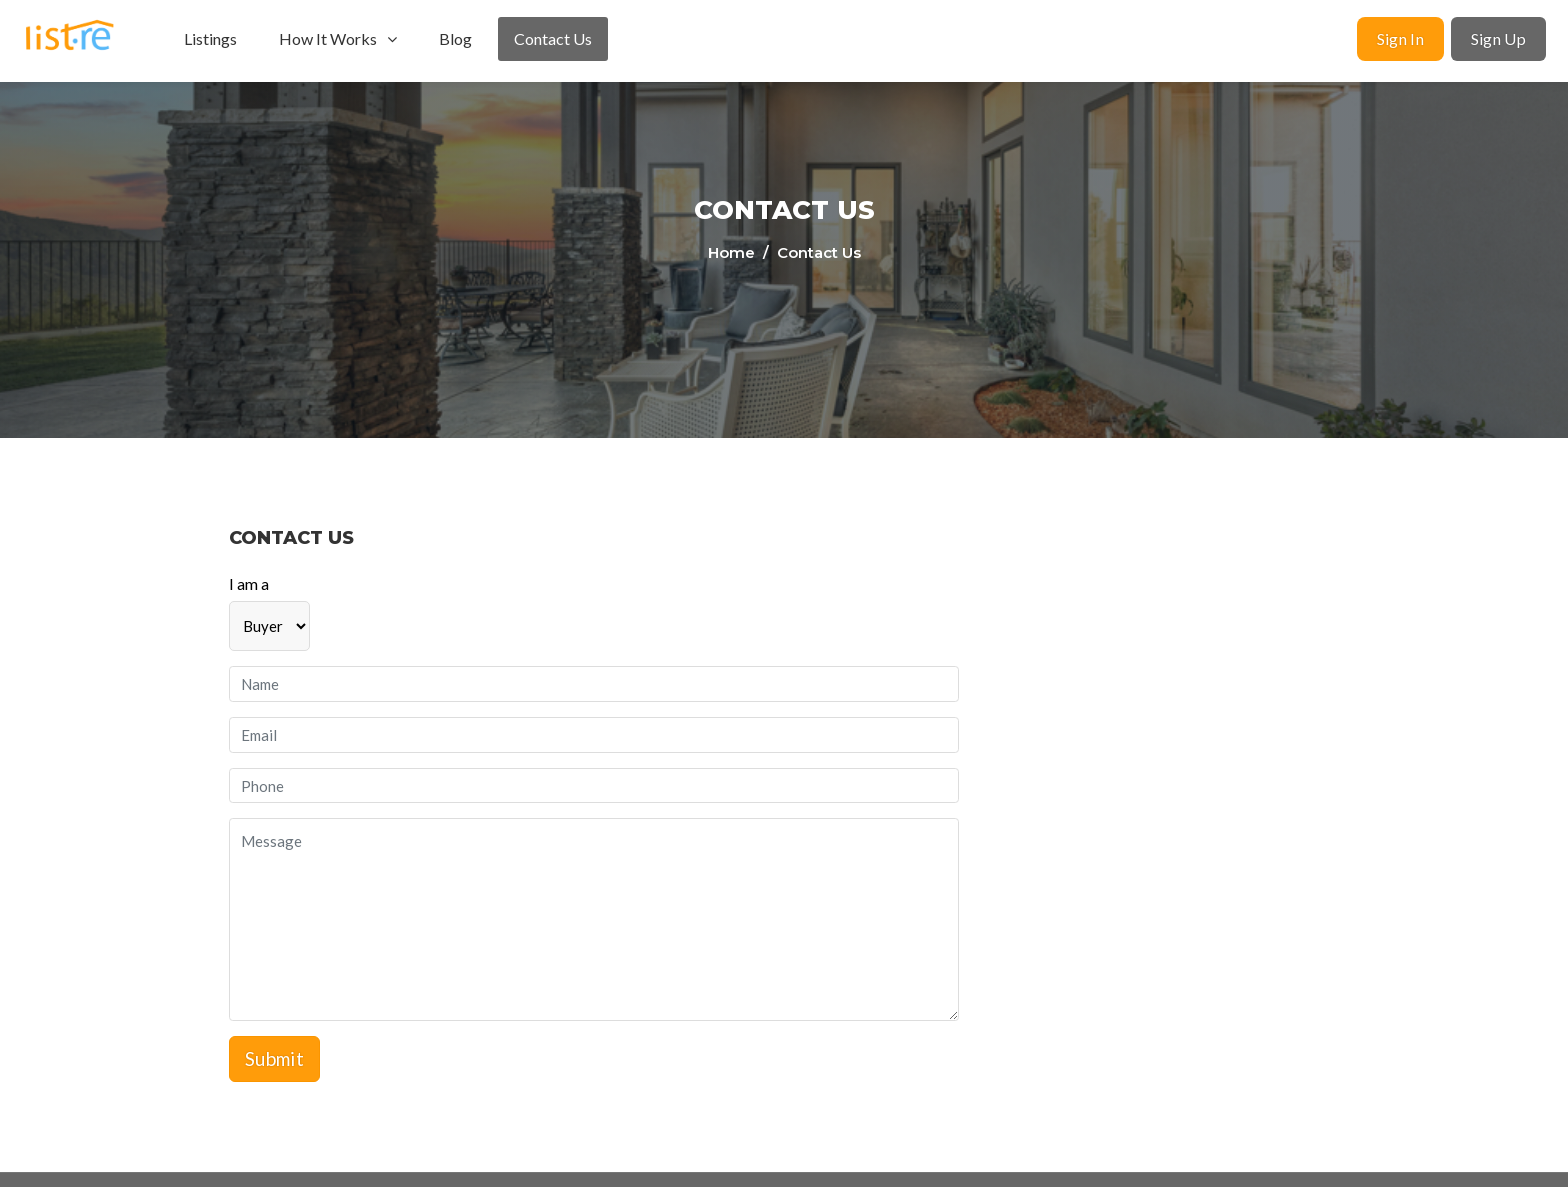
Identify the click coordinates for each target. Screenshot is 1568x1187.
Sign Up (1498, 38)
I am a (249, 583)
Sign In (1400, 38)
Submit (274, 1058)
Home (733, 252)
